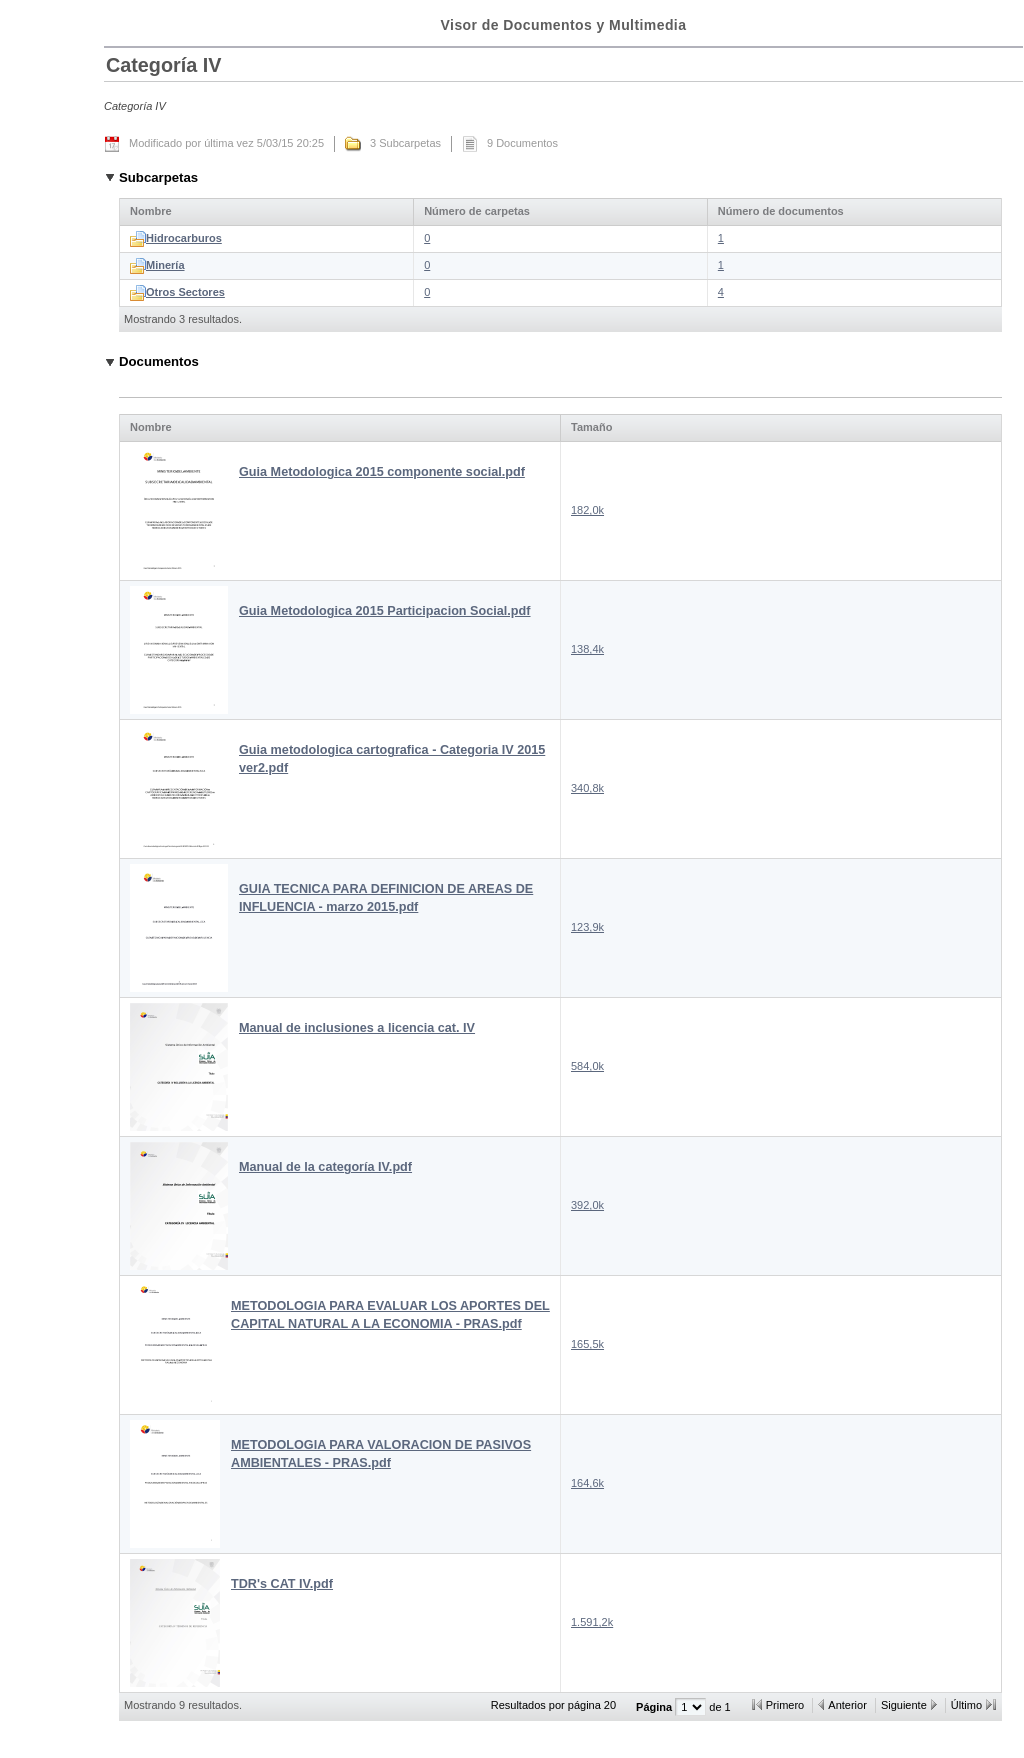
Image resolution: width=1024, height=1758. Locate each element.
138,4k (587, 649)
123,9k (587, 927)
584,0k (587, 1066)
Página (655, 1707)
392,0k (587, 1205)
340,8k (587, 788)
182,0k (587, 510)
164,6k (587, 1483)
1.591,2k (592, 1622)
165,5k (587, 1344)
